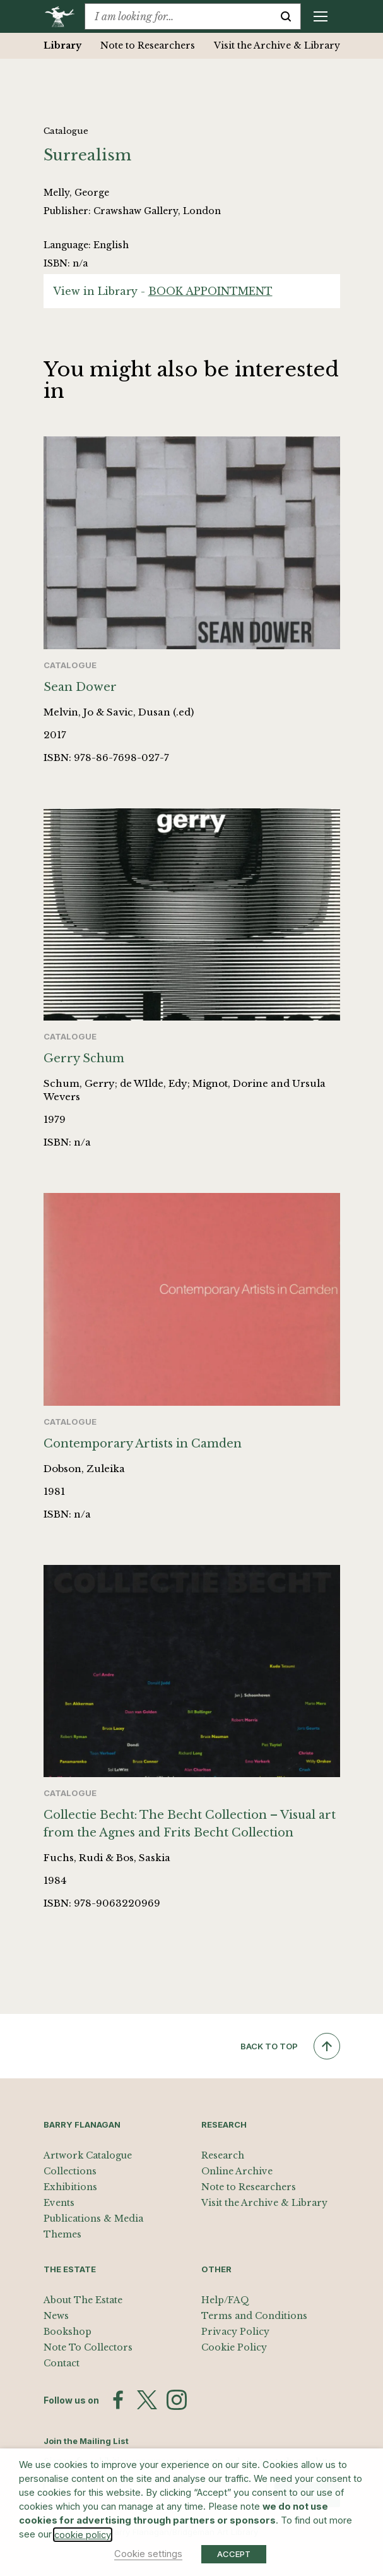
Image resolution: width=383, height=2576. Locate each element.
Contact (62, 2363)
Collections (70, 2171)
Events (59, 2202)
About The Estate (83, 2300)
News (56, 2315)
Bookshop (67, 2331)
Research (222, 2155)
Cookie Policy (234, 2347)
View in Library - (163, 291)
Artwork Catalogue (88, 2155)
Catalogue (66, 131)
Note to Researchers (147, 45)
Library (62, 45)
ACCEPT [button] (233, 2554)
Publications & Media (93, 2218)
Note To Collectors (88, 2347)
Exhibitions (70, 2187)
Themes (62, 2234)
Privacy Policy (235, 2331)
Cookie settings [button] (148, 2554)
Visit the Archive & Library (277, 45)
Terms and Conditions (254, 2315)
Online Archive (237, 2171)
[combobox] (178, 16)
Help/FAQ (225, 2300)
